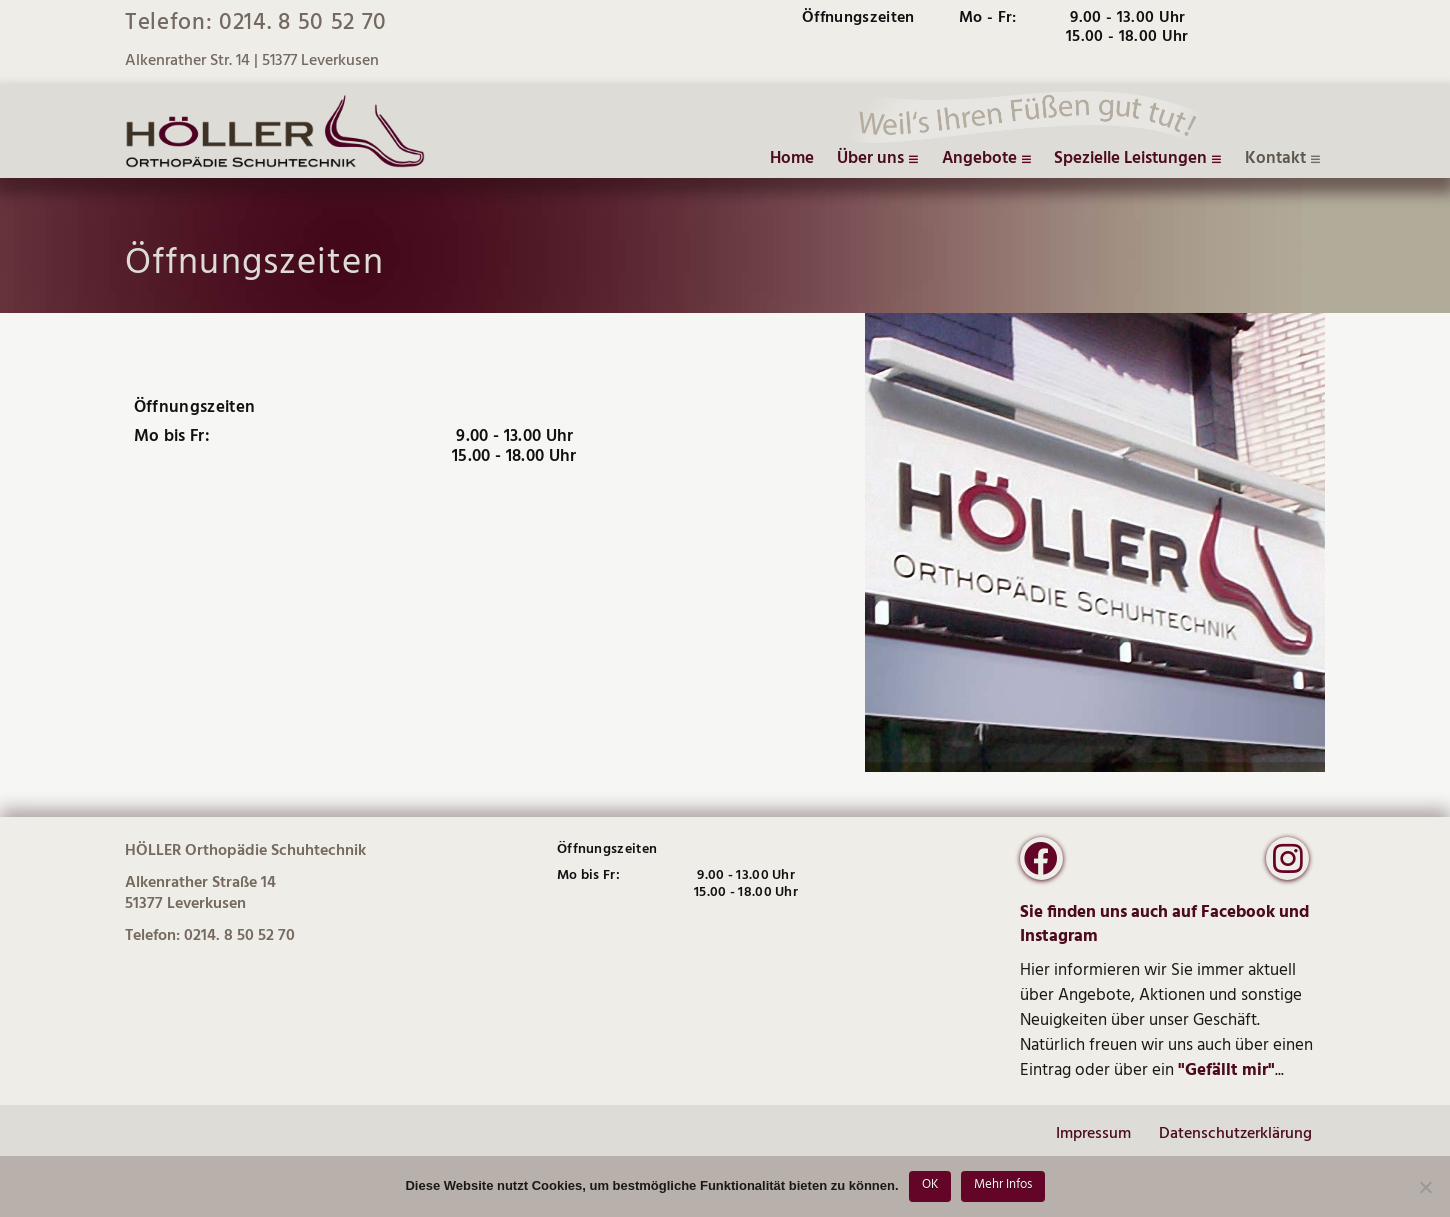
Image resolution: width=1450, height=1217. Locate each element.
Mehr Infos (1003, 1184)
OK (930, 1184)
